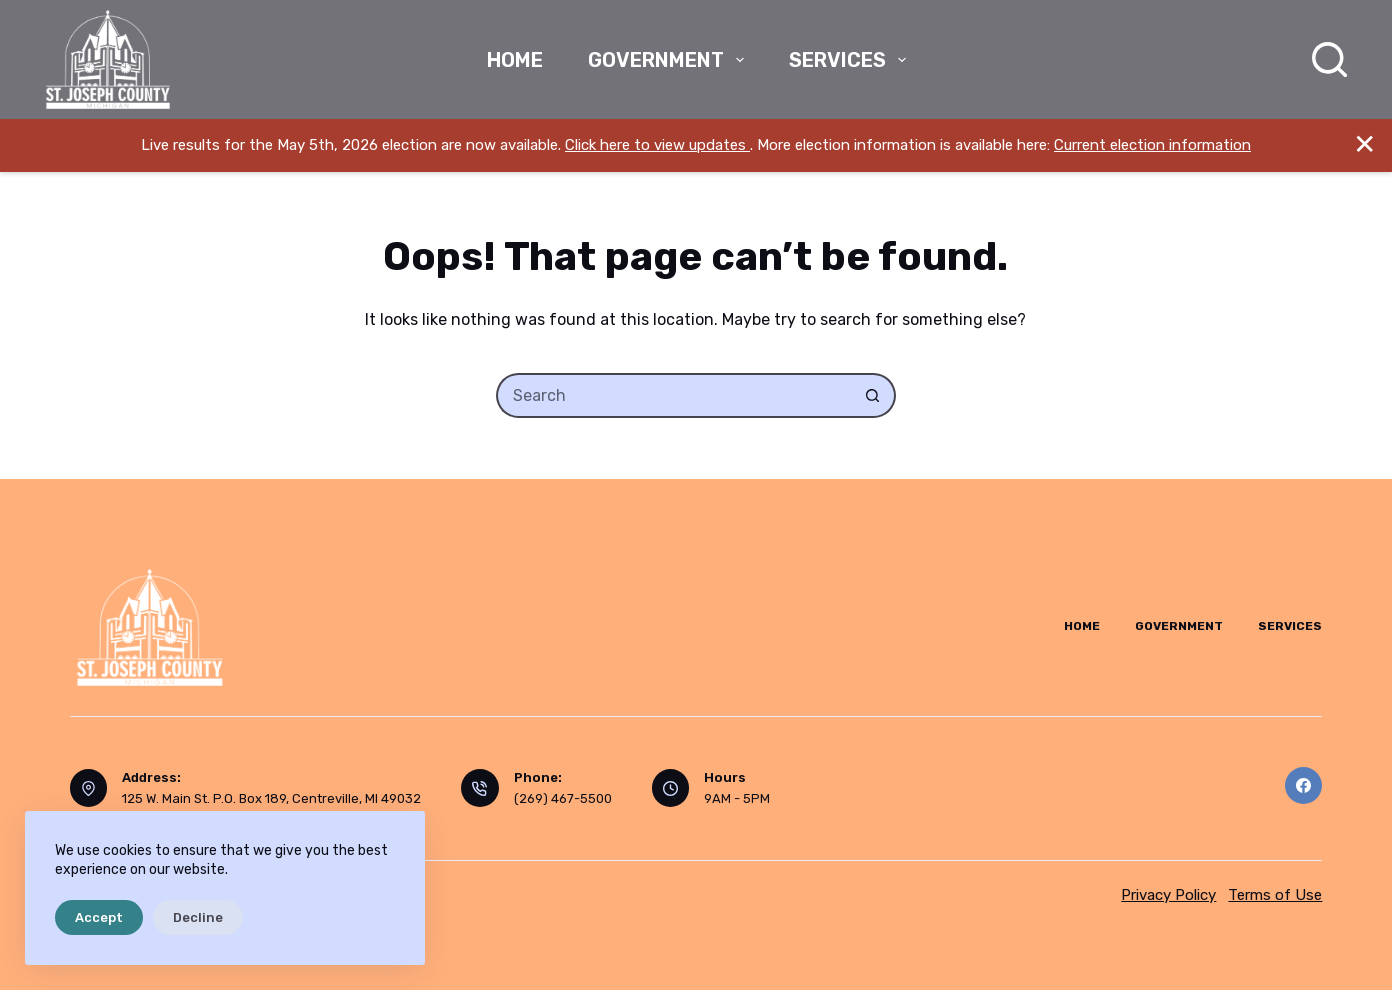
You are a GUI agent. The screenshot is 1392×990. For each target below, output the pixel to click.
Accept (99, 917)
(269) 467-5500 (563, 798)
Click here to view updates (657, 145)
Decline (198, 917)
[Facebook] (1304, 786)
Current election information (1152, 145)
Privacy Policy (1168, 895)
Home (515, 60)
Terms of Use (1275, 895)
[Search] (1329, 59)
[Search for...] (673, 395)
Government (670, 60)
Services (851, 60)
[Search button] (873, 395)
